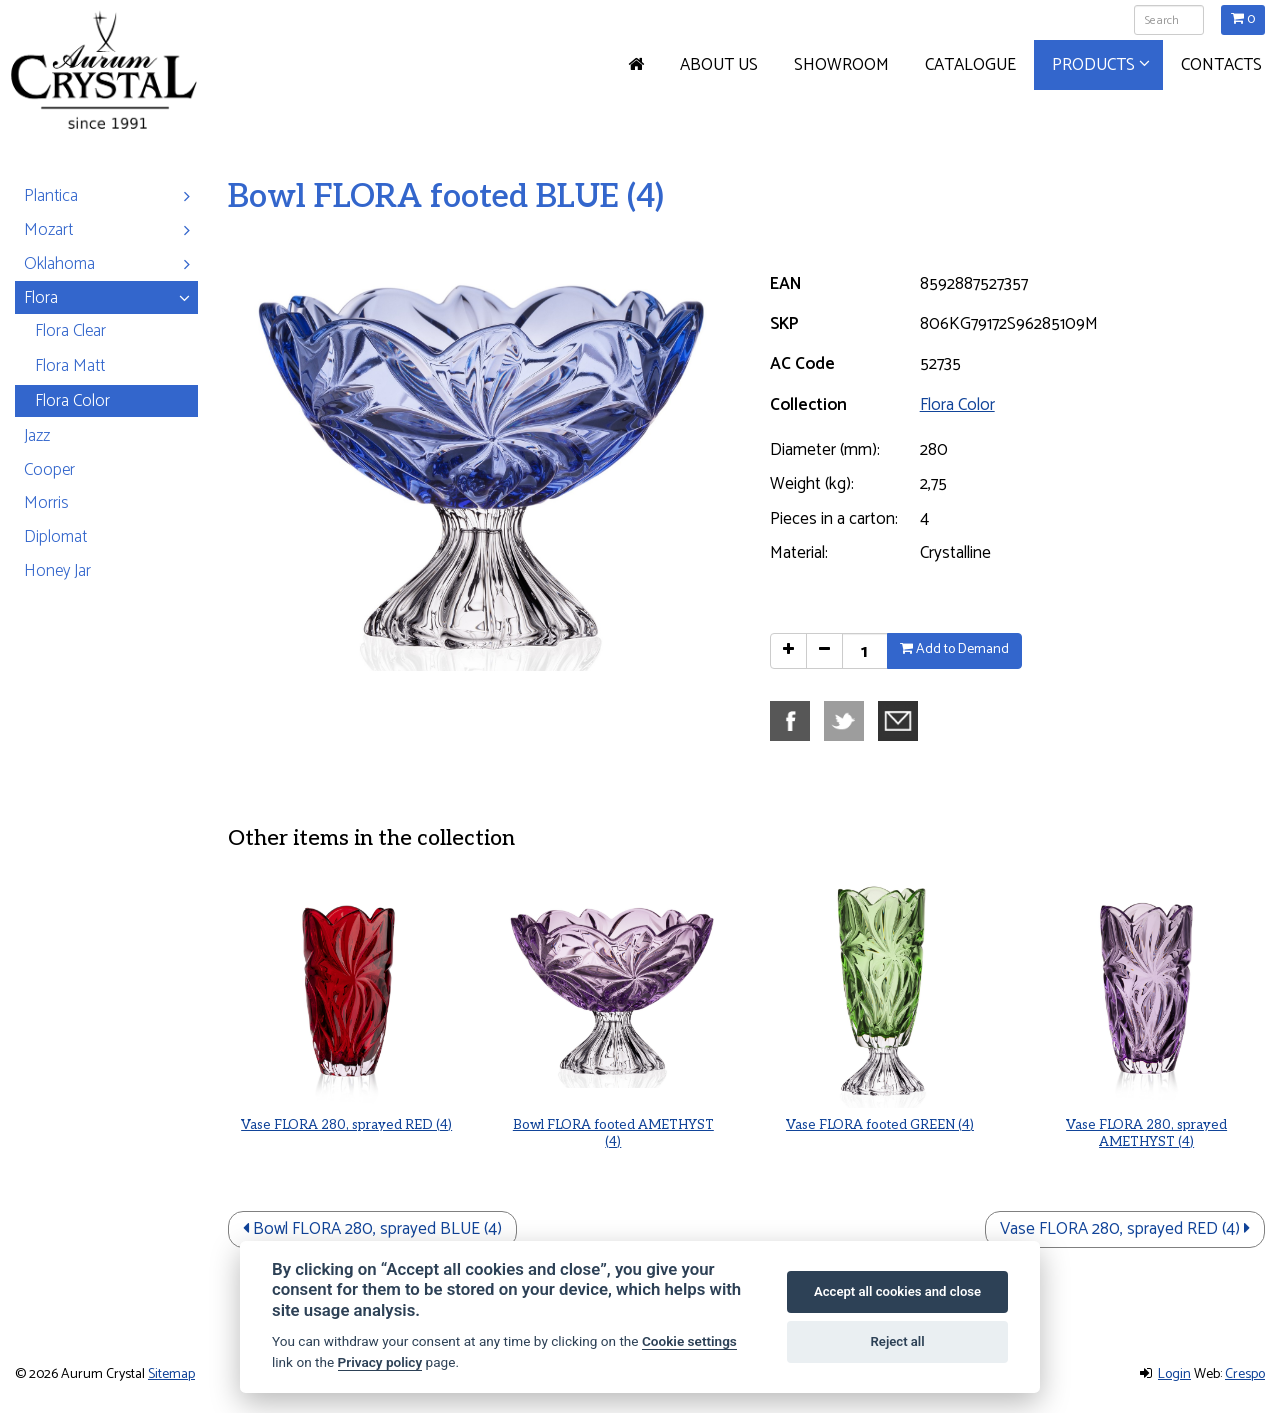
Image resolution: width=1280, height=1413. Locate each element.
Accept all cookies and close (897, 1291)
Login (1174, 1374)
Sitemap (171, 1374)
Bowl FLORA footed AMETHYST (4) (613, 1092)
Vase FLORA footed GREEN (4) (880, 1087)
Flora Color (957, 405)
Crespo (1245, 1374)
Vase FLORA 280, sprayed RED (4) (346, 1087)
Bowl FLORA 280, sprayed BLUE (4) (372, 1229)
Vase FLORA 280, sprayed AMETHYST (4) (1147, 1092)
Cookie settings (689, 1341)
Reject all (898, 1341)
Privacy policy (380, 1362)
